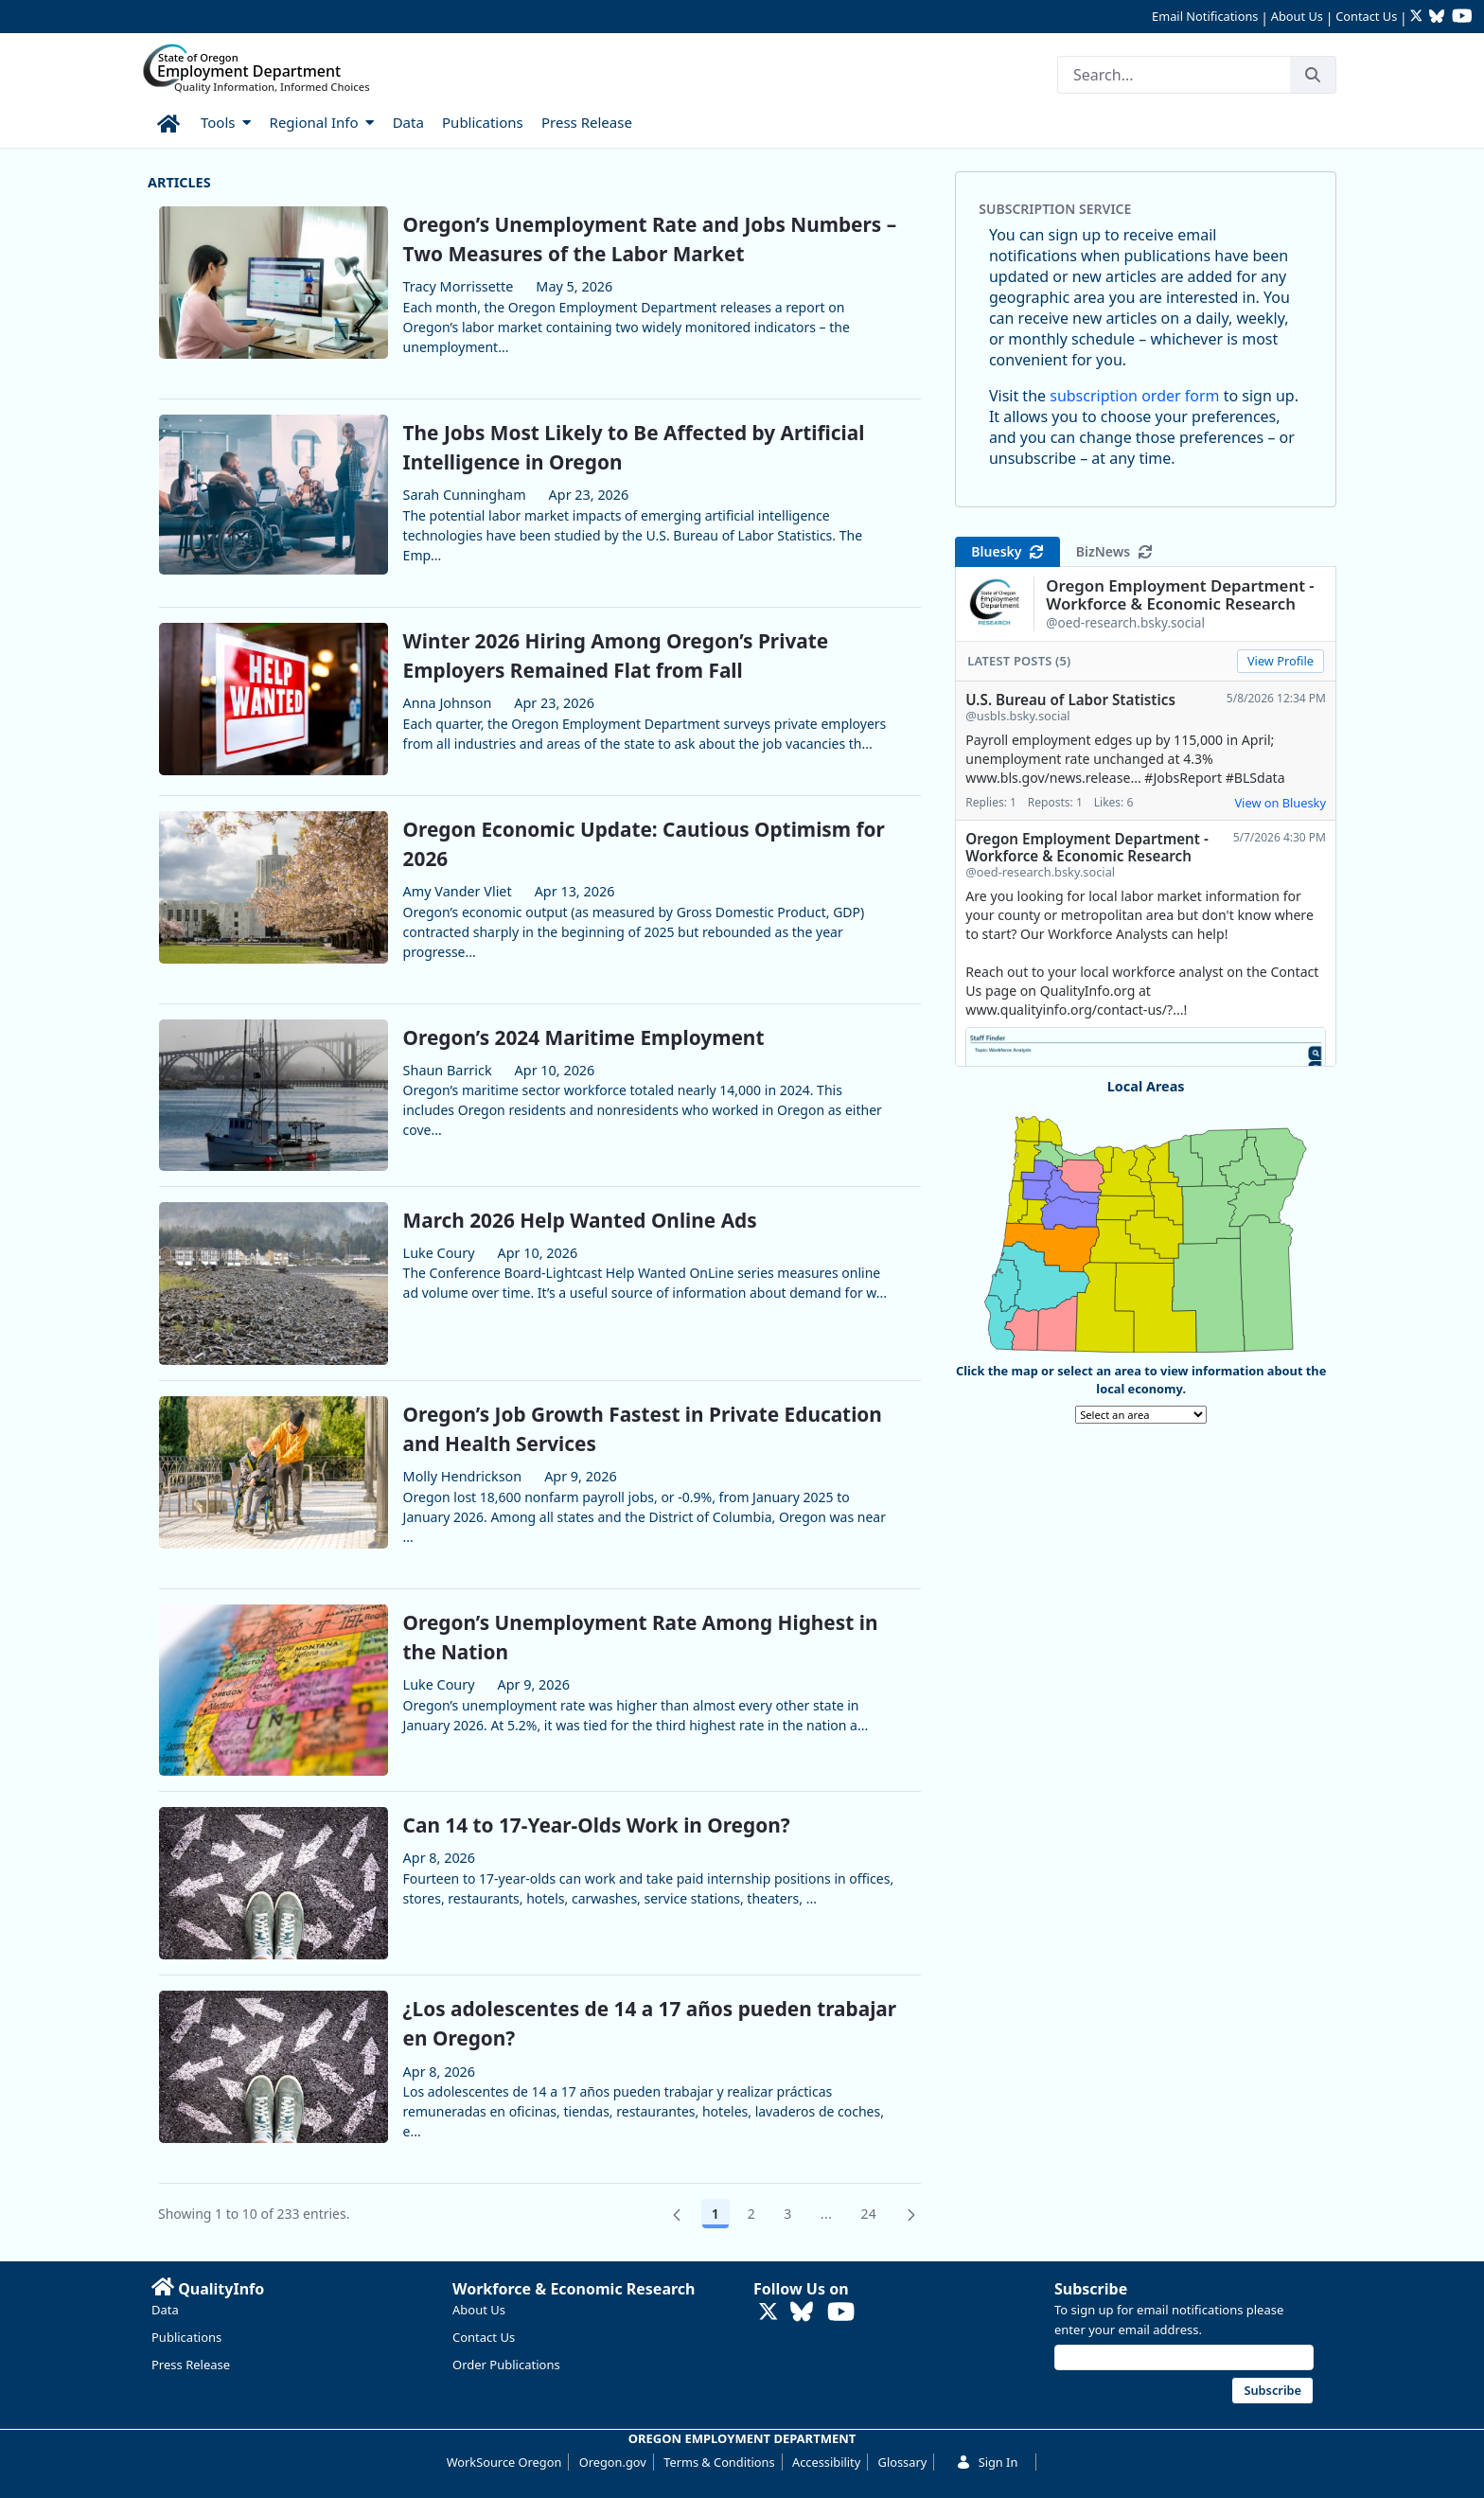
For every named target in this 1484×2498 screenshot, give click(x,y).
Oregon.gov (612, 2462)
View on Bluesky (1280, 802)
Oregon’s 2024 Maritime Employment (584, 1037)
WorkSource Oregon (504, 2462)
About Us (1297, 16)
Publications (186, 2337)
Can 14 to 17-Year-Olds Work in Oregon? (596, 1825)
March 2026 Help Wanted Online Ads (580, 1220)
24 (873, 2217)
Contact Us (1366, 16)
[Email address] (1184, 2357)
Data (165, 2309)
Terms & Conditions (718, 2462)
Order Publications (506, 2364)
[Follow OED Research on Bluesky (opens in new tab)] (1436, 17)
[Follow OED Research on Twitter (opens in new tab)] (1418, 17)
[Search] (1173, 75)
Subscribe (1090, 2288)
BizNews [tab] (1114, 551)
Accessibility (826, 2462)
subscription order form (1134, 395)
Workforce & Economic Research (574, 2288)
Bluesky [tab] (1007, 551)
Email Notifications (1205, 16)
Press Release (190, 2364)
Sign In (987, 2462)
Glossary (903, 2462)
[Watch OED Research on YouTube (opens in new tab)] (1462, 17)
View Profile (1280, 660)
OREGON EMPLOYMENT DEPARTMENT (742, 2438)
